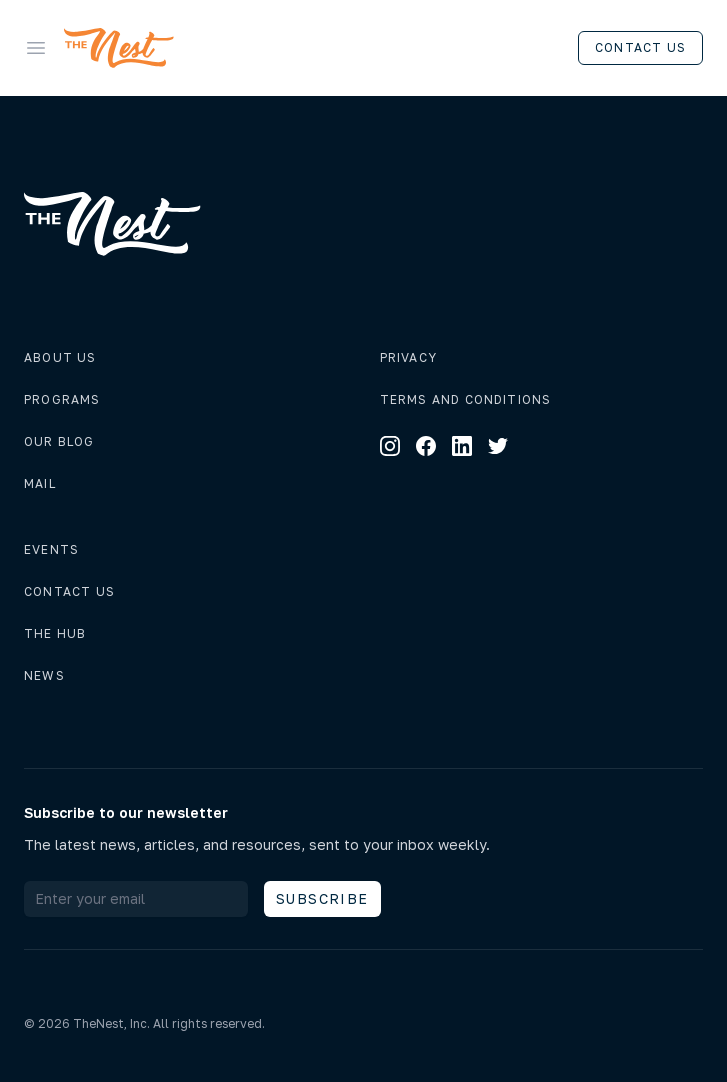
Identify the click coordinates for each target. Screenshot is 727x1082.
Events (51, 549)
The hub (55, 633)
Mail (40, 483)
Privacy (408, 357)
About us (60, 357)
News (44, 675)
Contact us (640, 47)
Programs (62, 399)
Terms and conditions (466, 399)
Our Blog (59, 441)
